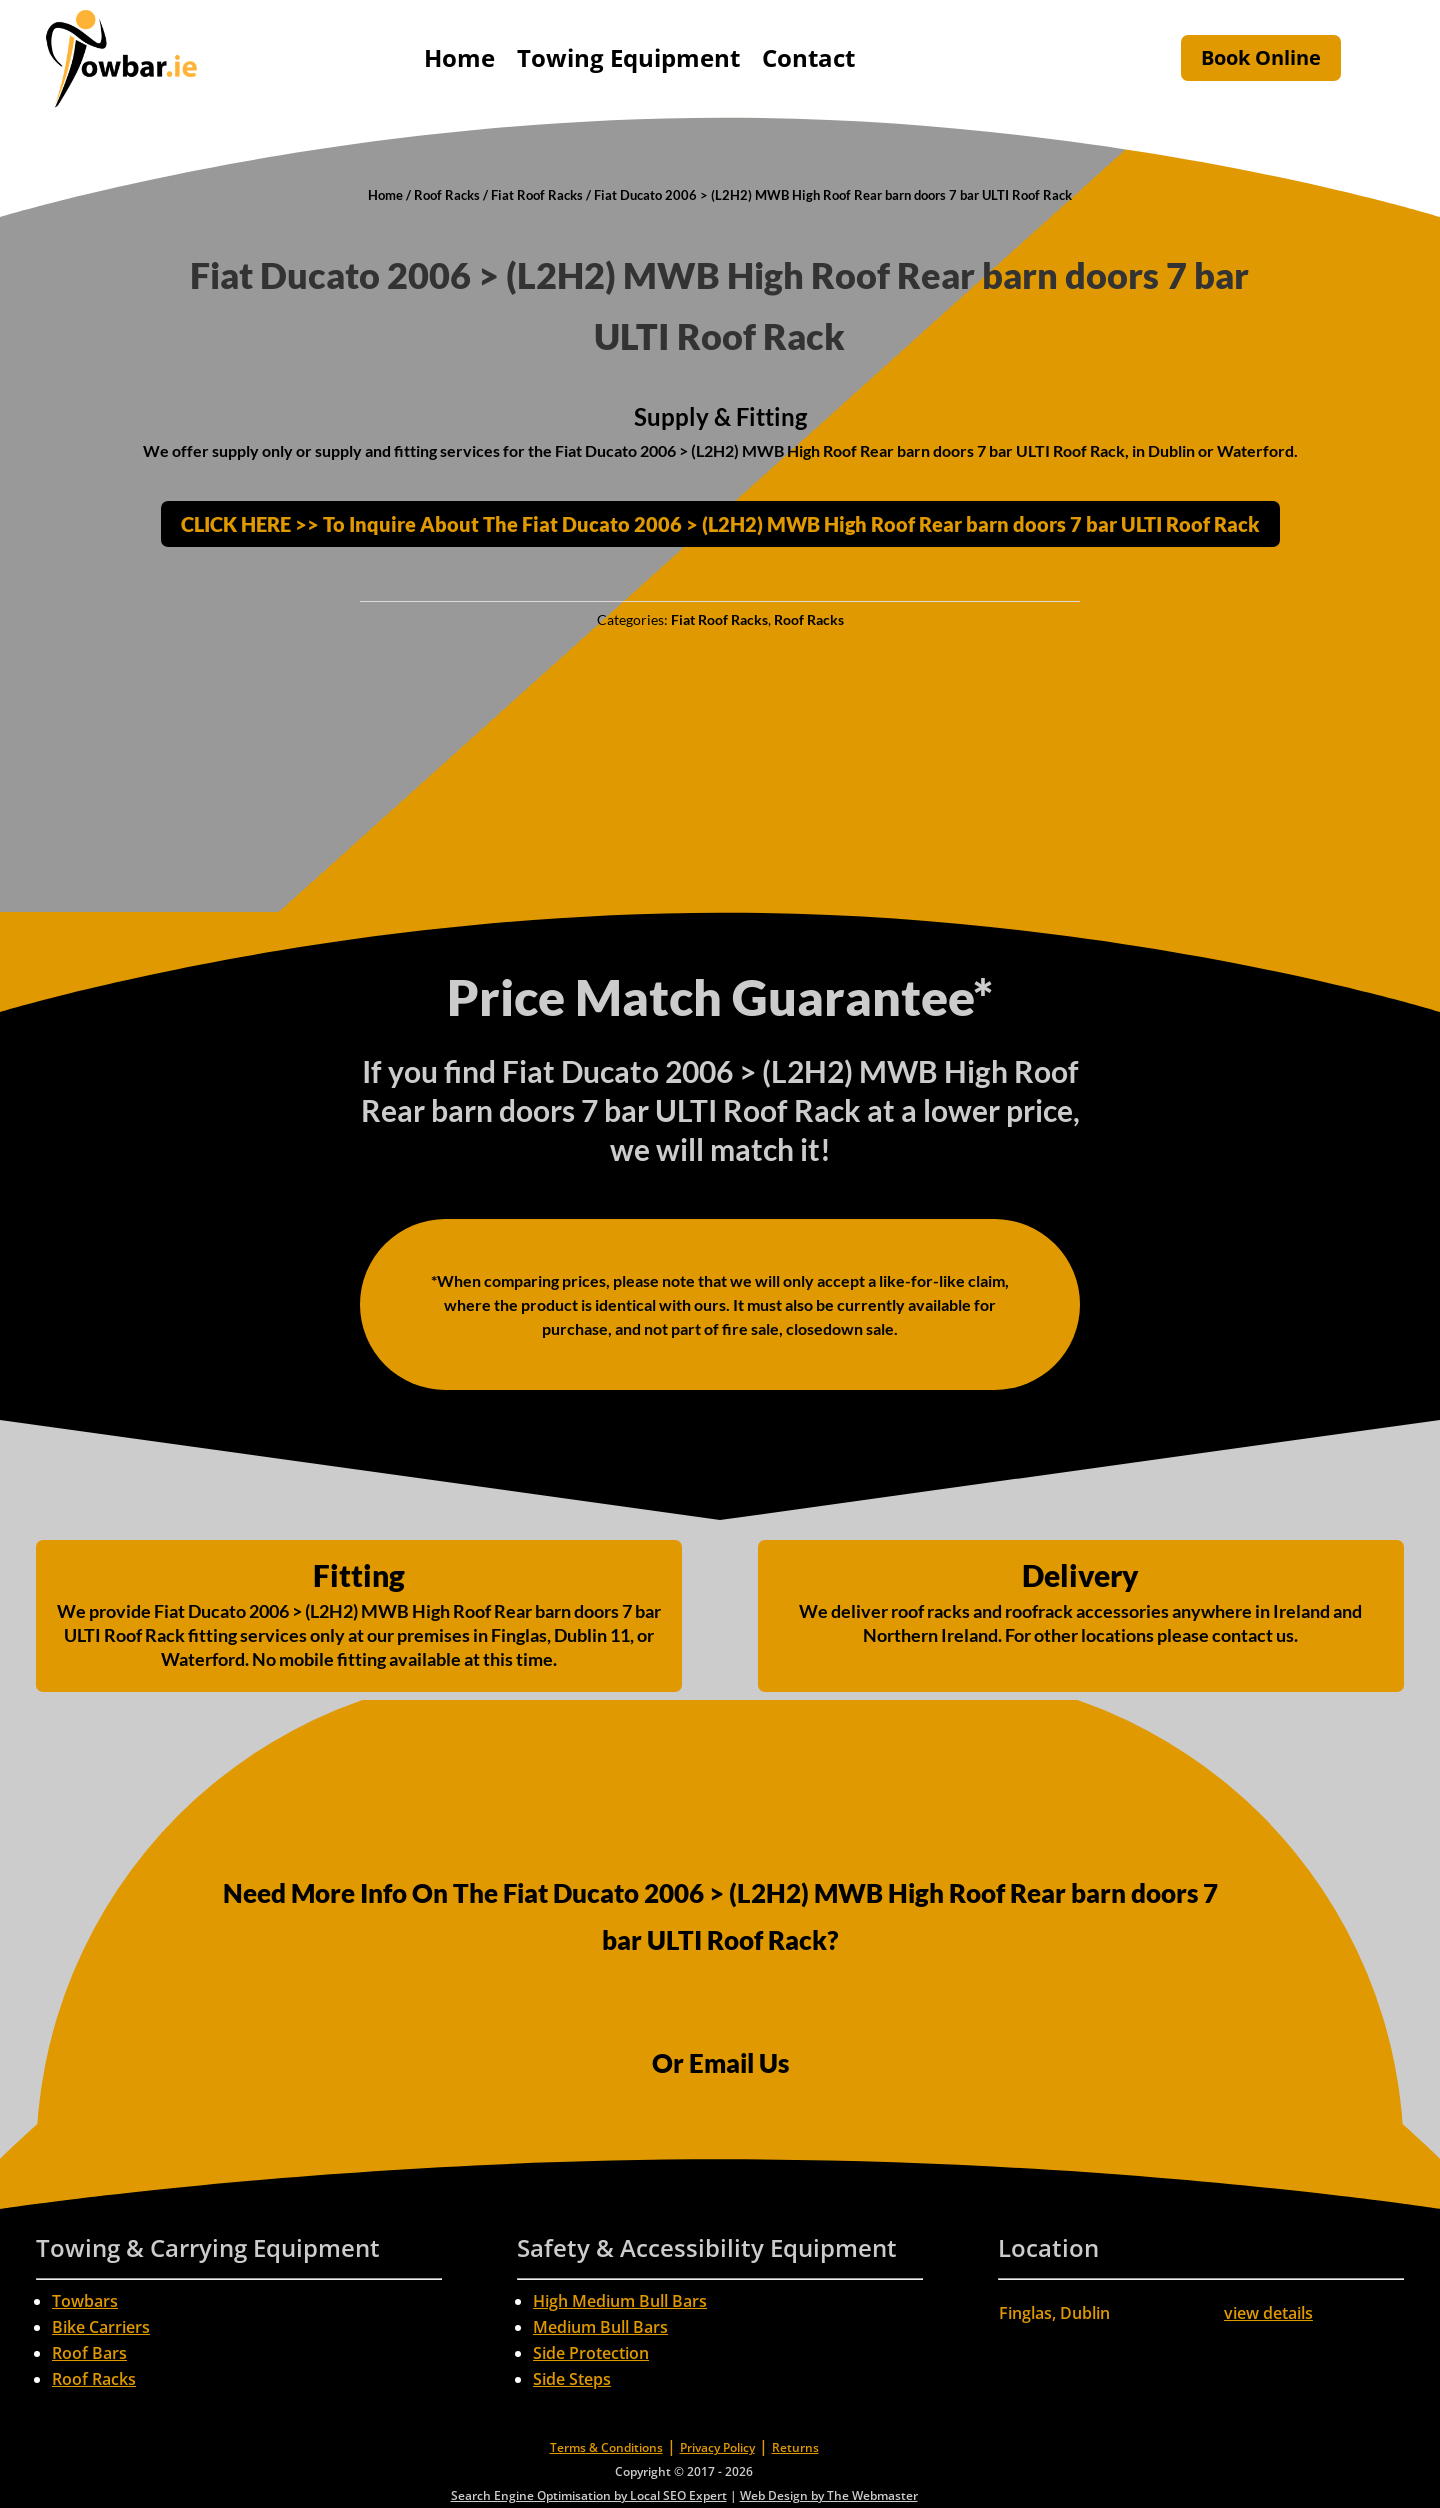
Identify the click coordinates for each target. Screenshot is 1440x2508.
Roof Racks (447, 195)
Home (459, 57)
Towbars (85, 2301)
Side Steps (572, 2379)
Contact (808, 57)
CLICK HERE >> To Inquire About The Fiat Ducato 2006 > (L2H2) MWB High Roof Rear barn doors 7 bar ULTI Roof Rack (720, 524)
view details (1268, 2313)
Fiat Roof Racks (537, 195)
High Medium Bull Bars (620, 2301)
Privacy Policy (717, 2447)
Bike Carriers (101, 2327)
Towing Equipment (628, 57)
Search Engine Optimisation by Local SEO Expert (589, 2495)
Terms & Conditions (606, 2447)
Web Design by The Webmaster (829, 2495)
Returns (795, 2447)
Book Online (1261, 57)
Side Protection (591, 2353)
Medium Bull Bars (600, 2327)
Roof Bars (89, 2353)
